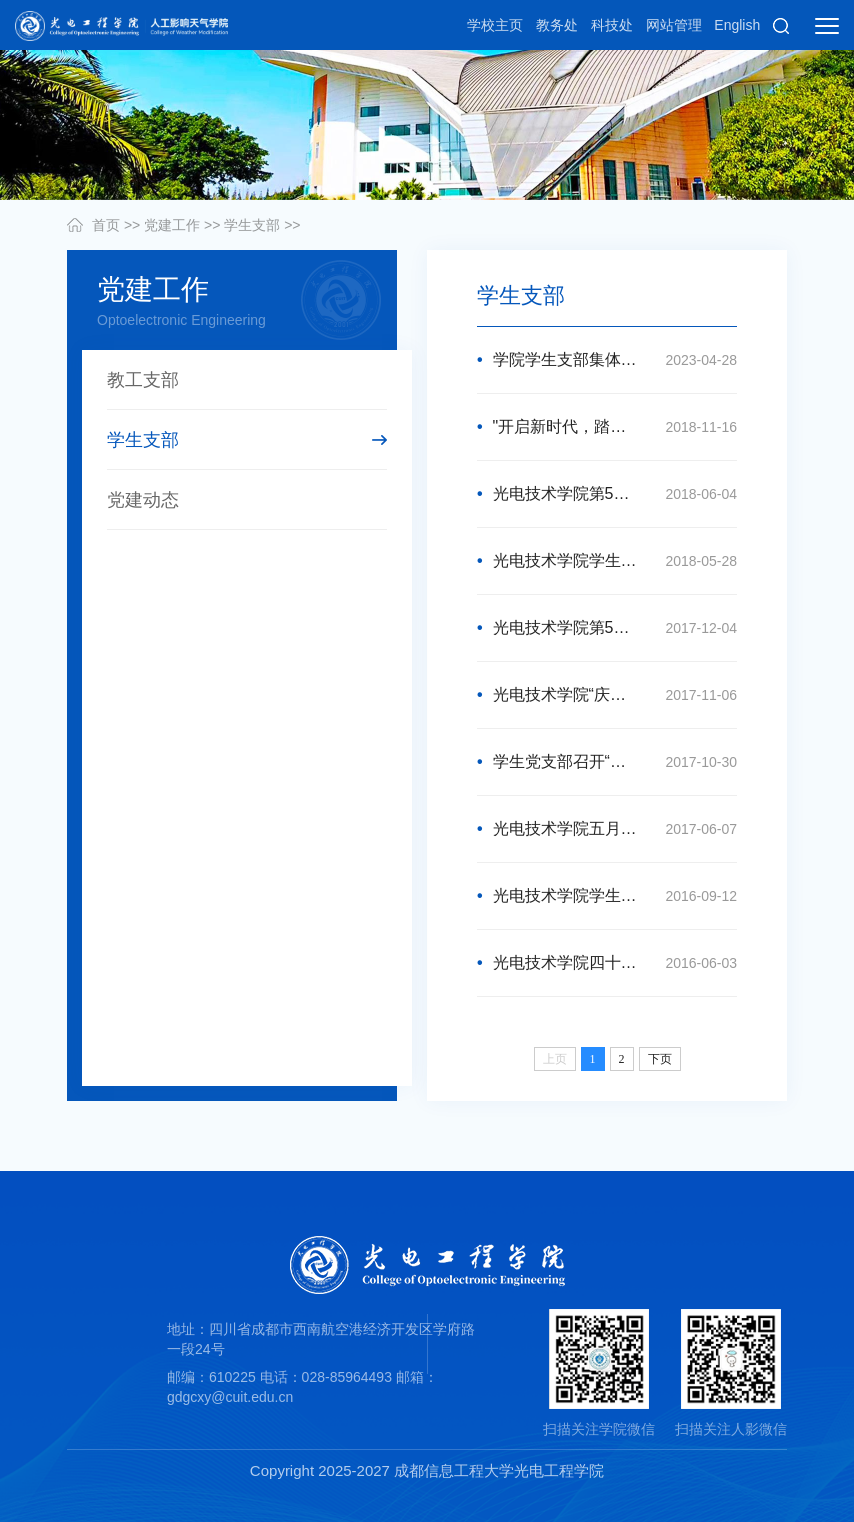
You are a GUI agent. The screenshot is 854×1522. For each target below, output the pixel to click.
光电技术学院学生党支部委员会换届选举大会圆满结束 (607, 896)
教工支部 (143, 380)
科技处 (612, 25)
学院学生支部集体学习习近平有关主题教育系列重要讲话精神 (607, 360)
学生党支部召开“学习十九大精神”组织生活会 (607, 762)
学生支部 (252, 225)
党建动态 (143, 500)
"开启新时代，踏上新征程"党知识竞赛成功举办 (607, 427)
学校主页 (495, 25)
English (737, 25)
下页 (660, 1059)
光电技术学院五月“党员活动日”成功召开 (607, 829)
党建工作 (172, 225)
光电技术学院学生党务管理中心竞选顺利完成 (607, 561)
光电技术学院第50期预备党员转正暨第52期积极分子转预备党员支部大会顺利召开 (607, 628)
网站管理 (674, 25)
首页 (106, 225)
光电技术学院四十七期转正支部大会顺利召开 (607, 963)
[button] (781, 25)
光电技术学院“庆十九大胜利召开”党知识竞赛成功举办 (607, 695)
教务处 (557, 25)
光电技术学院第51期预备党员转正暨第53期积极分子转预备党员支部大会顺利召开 (607, 494)
